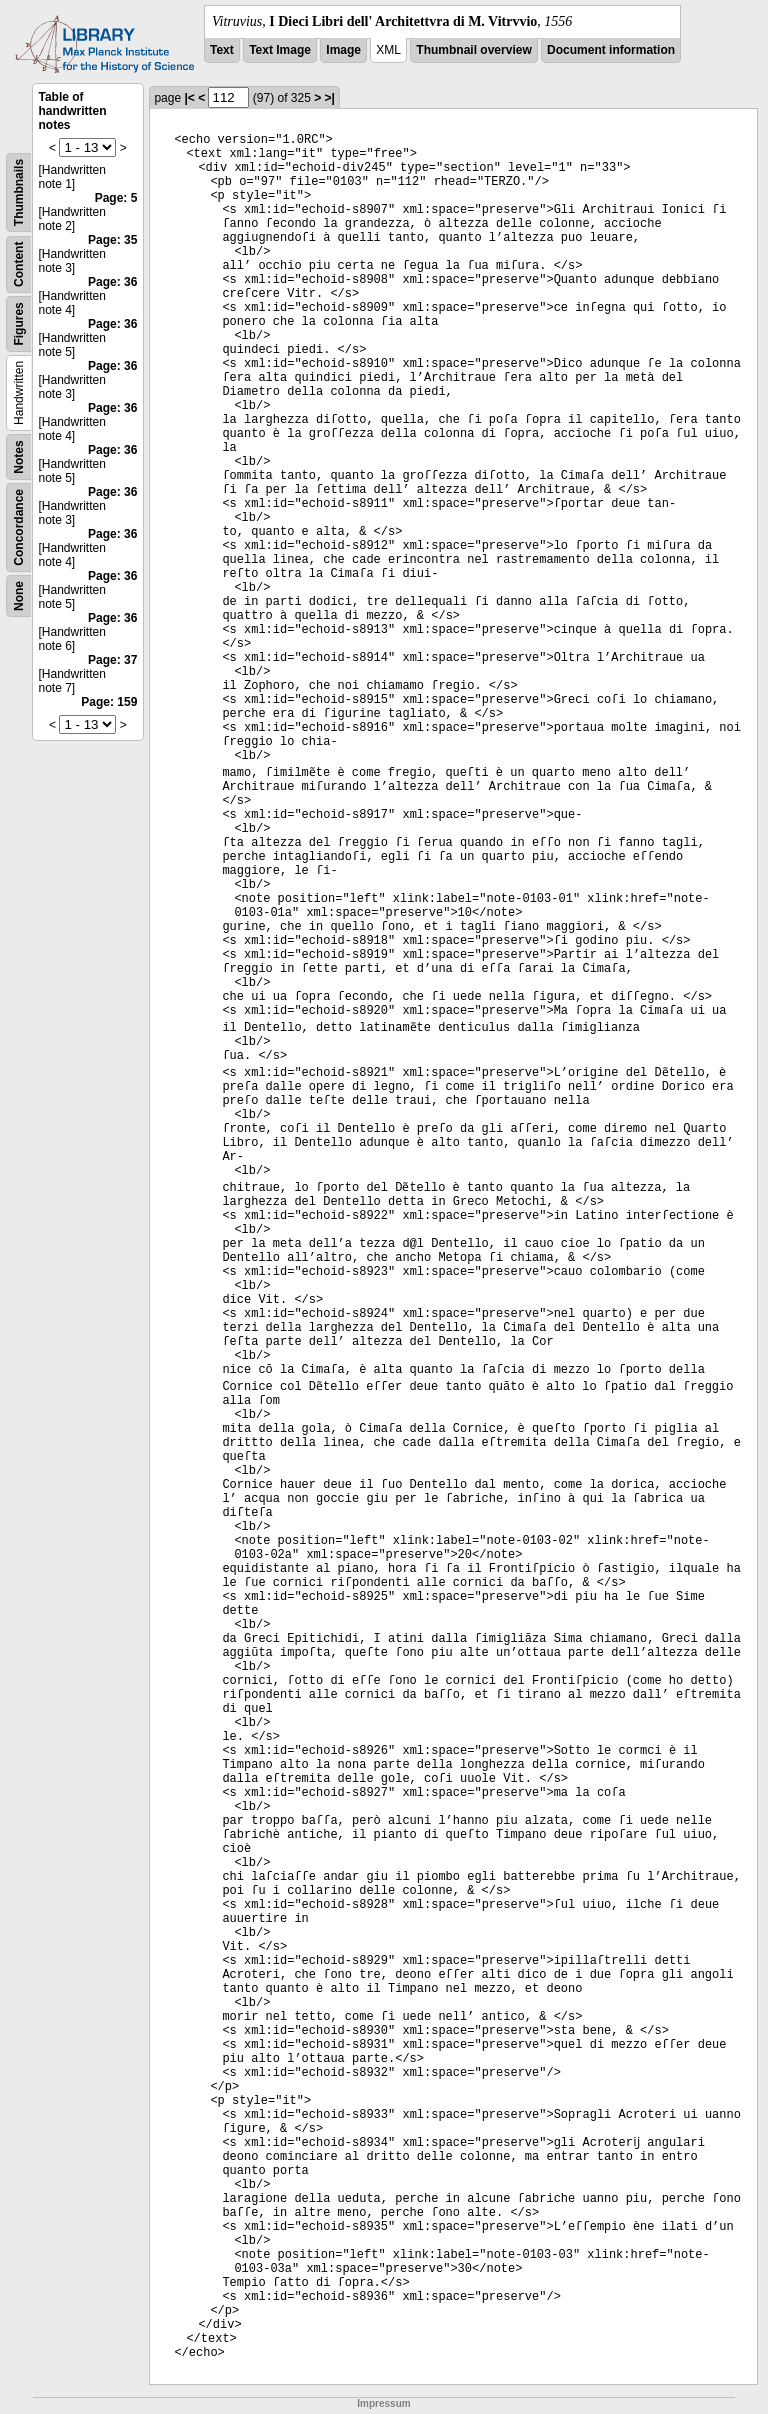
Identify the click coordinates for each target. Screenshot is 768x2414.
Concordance (19, 527)
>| (330, 98)
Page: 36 (112, 282)
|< (189, 98)
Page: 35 (112, 240)
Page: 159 (109, 702)
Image (343, 50)
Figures (19, 323)
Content (19, 264)
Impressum (383, 2403)
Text (222, 50)
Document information (611, 50)
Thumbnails (19, 192)
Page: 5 (116, 198)
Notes (19, 456)
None (19, 596)
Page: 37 (112, 660)
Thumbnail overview (473, 50)
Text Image (280, 50)
